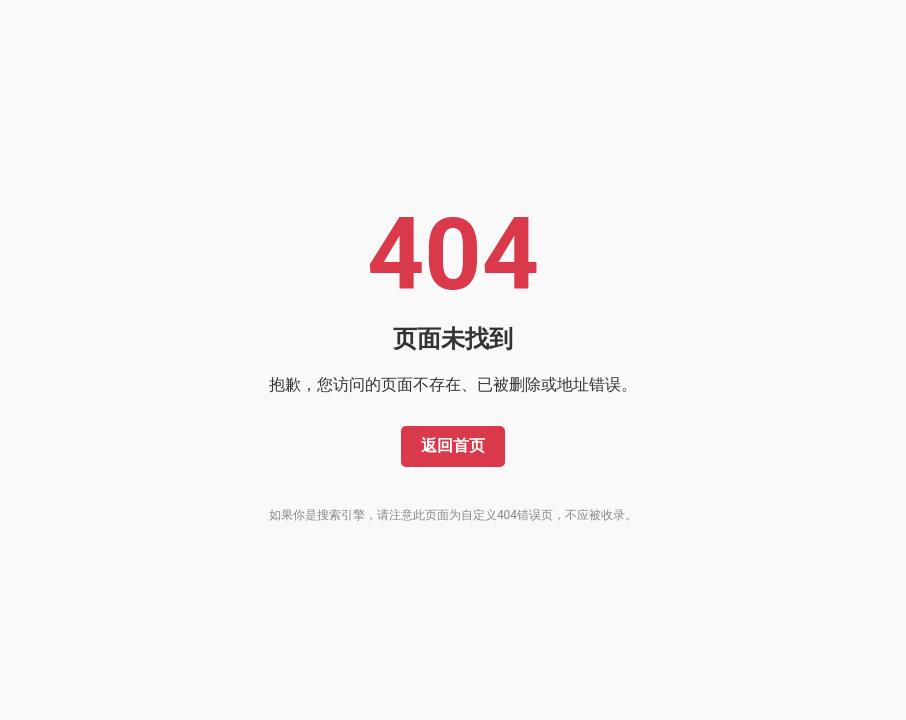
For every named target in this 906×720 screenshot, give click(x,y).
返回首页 (453, 445)
